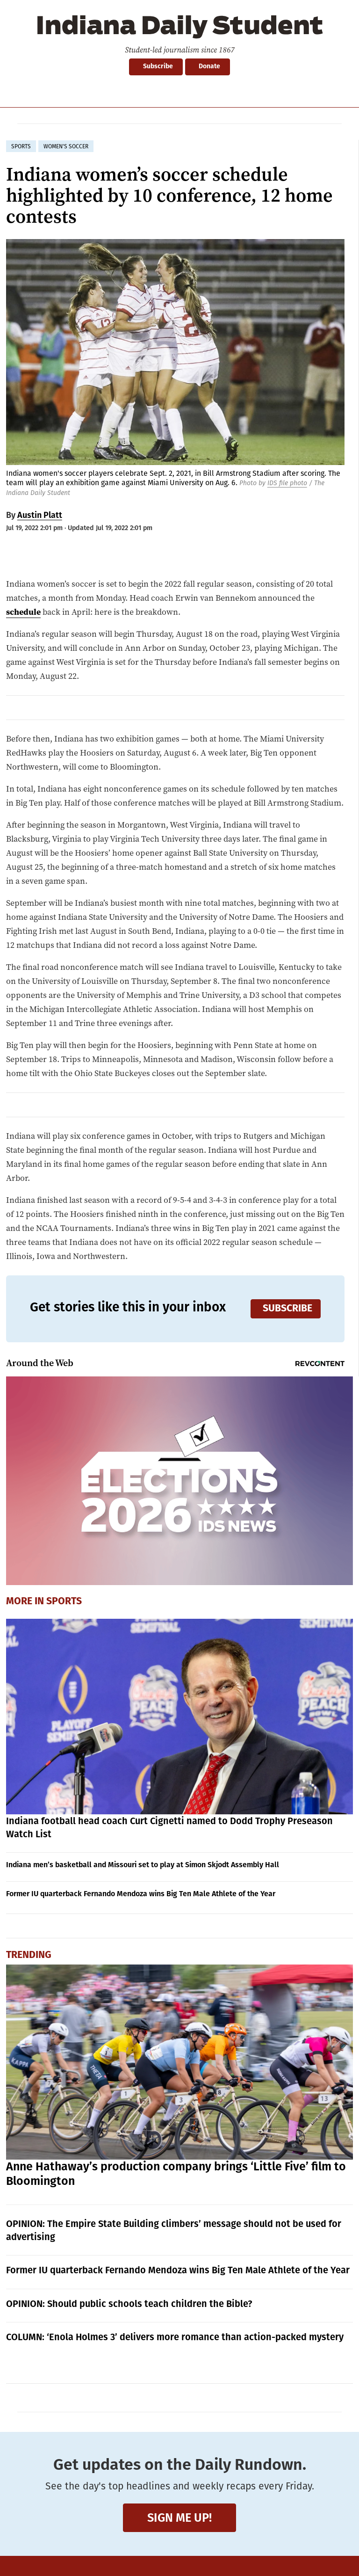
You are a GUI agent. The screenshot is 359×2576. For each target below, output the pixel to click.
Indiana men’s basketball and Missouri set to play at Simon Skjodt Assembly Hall (142, 1864)
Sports (64, 1602)
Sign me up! (179, 2518)
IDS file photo (287, 483)
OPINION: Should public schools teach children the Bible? (129, 2303)
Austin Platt (39, 515)
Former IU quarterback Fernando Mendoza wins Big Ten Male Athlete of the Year (140, 1893)
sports (21, 146)
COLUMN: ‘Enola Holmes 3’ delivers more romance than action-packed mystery (175, 2337)
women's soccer (65, 146)
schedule (23, 612)
